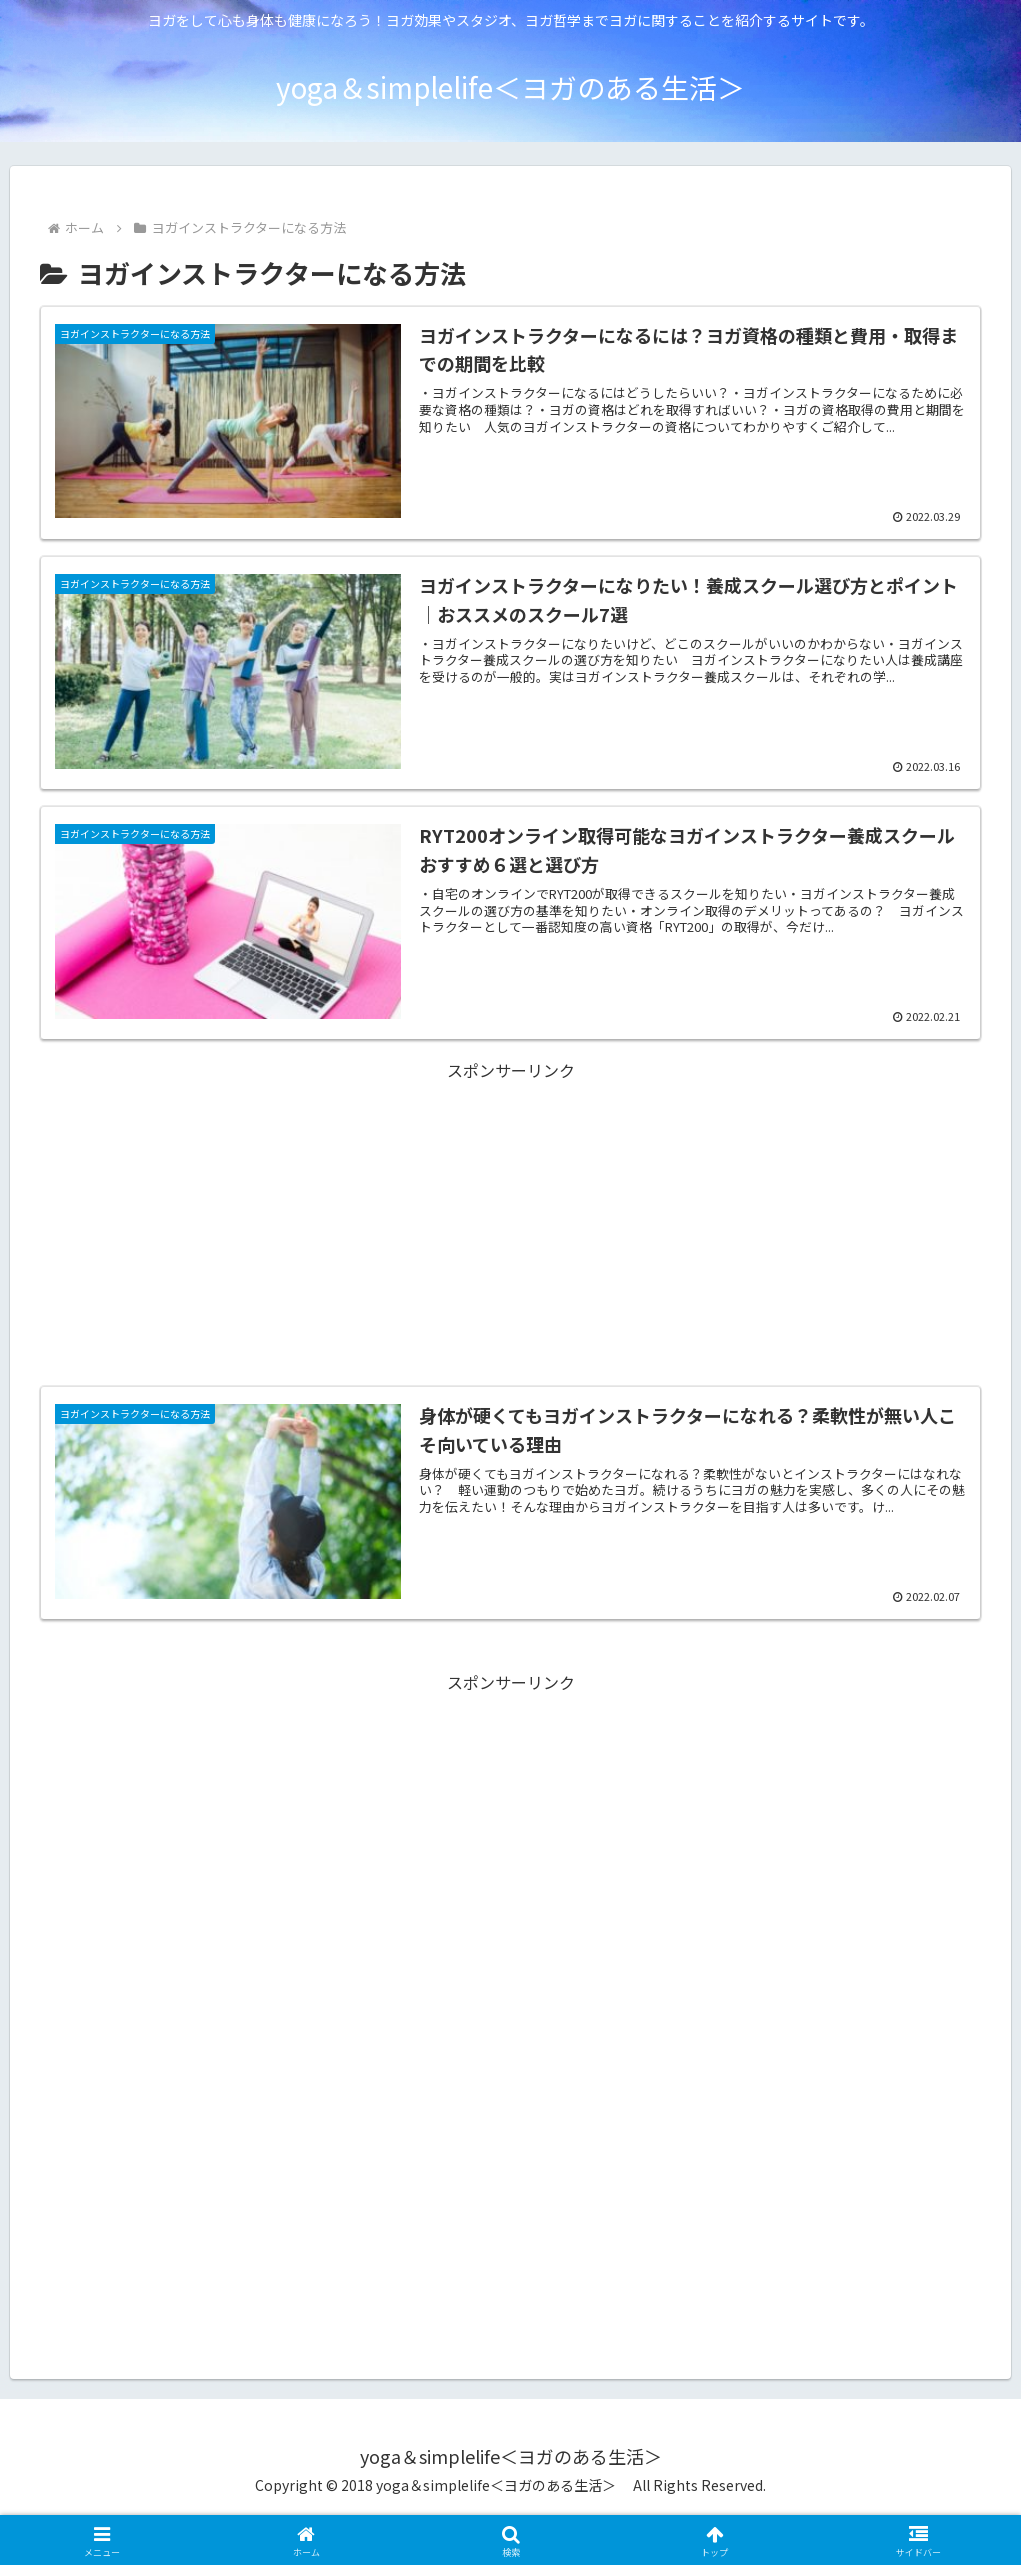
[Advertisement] (510, 1189)
